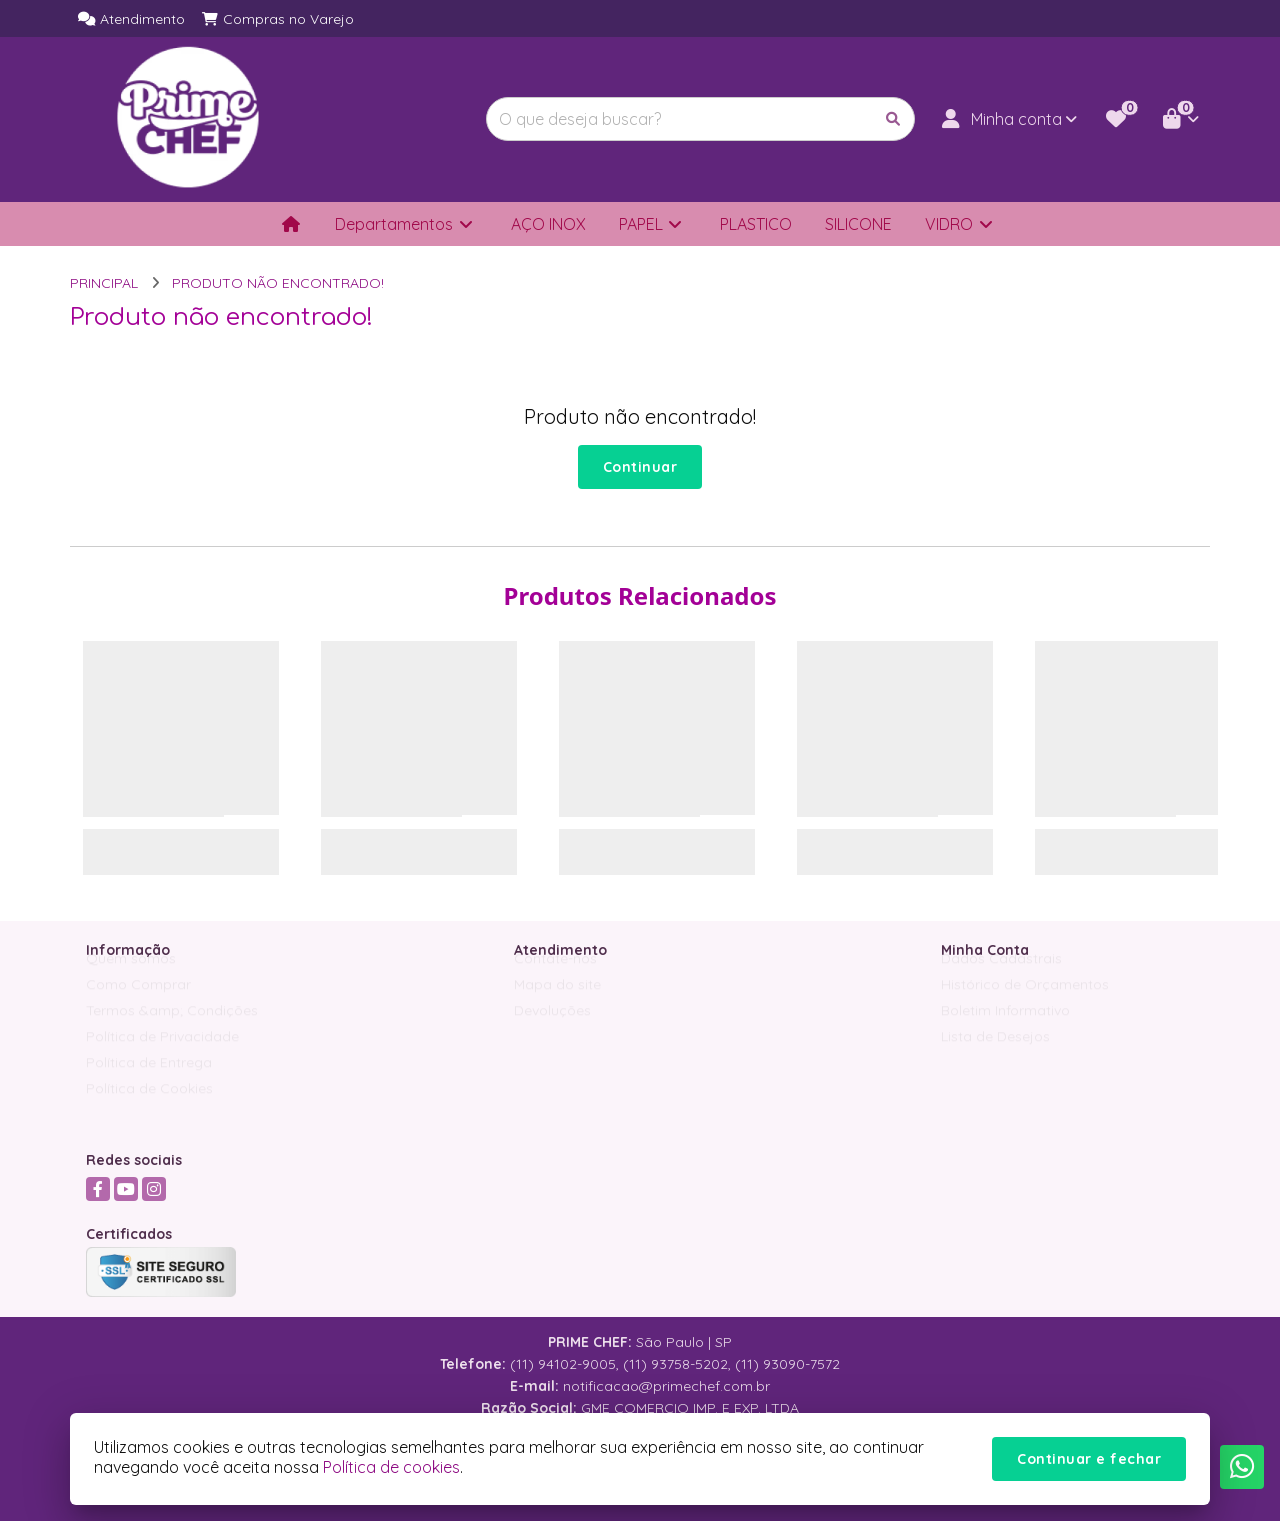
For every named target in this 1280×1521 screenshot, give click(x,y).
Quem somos (131, 976)
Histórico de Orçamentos (1025, 1002)
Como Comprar (138, 1002)
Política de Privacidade (162, 1054)
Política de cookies (391, 1467)
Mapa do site (557, 1002)
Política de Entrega (149, 1080)
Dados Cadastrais (1001, 976)
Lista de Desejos (995, 1054)
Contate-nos (555, 976)
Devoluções (552, 1028)
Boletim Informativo (1005, 1028)
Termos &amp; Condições (172, 1028)
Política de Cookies (149, 1106)
